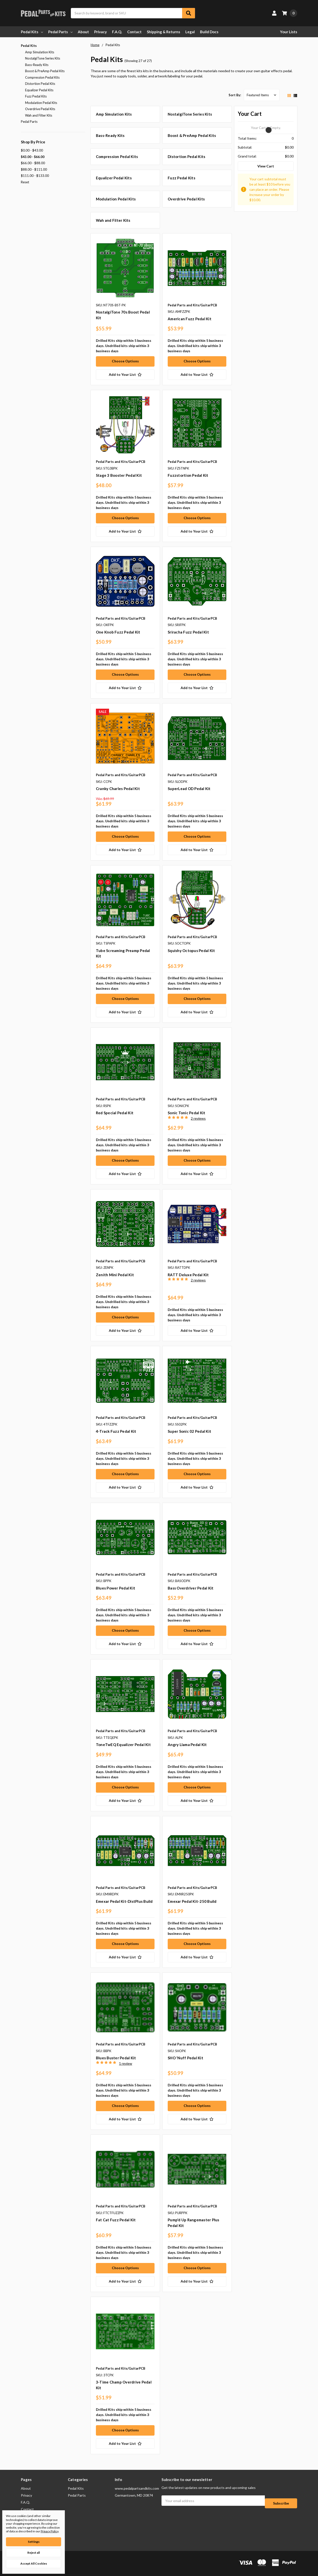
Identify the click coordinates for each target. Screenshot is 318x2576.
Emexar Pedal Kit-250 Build (192, 1901)
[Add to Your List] (125, 374)
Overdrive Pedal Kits (40, 109)
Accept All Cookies (33, 2563)
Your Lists (288, 32)
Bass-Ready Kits (36, 65)
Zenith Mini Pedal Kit (115, 1274)
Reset (25, 182)
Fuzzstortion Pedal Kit (188, 475)
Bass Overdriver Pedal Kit (190, 1588)
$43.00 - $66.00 (32, 157)
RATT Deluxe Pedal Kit (188, 1274)
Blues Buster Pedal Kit (116, 2058)
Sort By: (235, 95)
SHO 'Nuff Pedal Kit (185, 2058)
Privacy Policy (49, 2531)
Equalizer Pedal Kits (39, 90)
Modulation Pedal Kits (41, 103)
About (83, 32)
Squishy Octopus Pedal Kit (191, 950)
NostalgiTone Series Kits (42, 58)
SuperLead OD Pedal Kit (189, 788)
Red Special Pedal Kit (114, 1113)
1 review (125, 2063)
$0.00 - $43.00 (32, 150)
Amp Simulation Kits (39, 52)
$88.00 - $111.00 (34, 169)
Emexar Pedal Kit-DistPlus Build (124, 1901)
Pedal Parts (60, 32)
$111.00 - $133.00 (35, 176)
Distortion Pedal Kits (40, 84)
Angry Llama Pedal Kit (187, 1744)
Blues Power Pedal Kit (115, 1588)
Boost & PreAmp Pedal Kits (45, 71)
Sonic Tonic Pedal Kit (186, 1113)
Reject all (33, 2552)
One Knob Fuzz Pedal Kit (118, 632)
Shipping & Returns (163, 32)
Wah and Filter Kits (38, 115)
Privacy (100, 32)
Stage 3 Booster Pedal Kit (119, 475)
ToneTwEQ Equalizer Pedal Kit (123, 1744)
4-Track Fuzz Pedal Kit (116, 1431)
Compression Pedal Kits (42, 77)
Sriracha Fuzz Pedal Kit (188, 632)
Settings (34, 2542)
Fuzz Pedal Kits (36, 96)
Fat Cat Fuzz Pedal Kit (116, 2220)
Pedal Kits (32, 32)
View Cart (265, 166)
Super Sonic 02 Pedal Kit (189, 1431)
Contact (134, 32)
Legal (190, 32)
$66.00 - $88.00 (33, 163)
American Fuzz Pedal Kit (189, 319)
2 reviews (198, 1118)
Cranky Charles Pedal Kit (118, 788)
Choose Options (125, 361)
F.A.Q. (117, 32)
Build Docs (209, 32)
